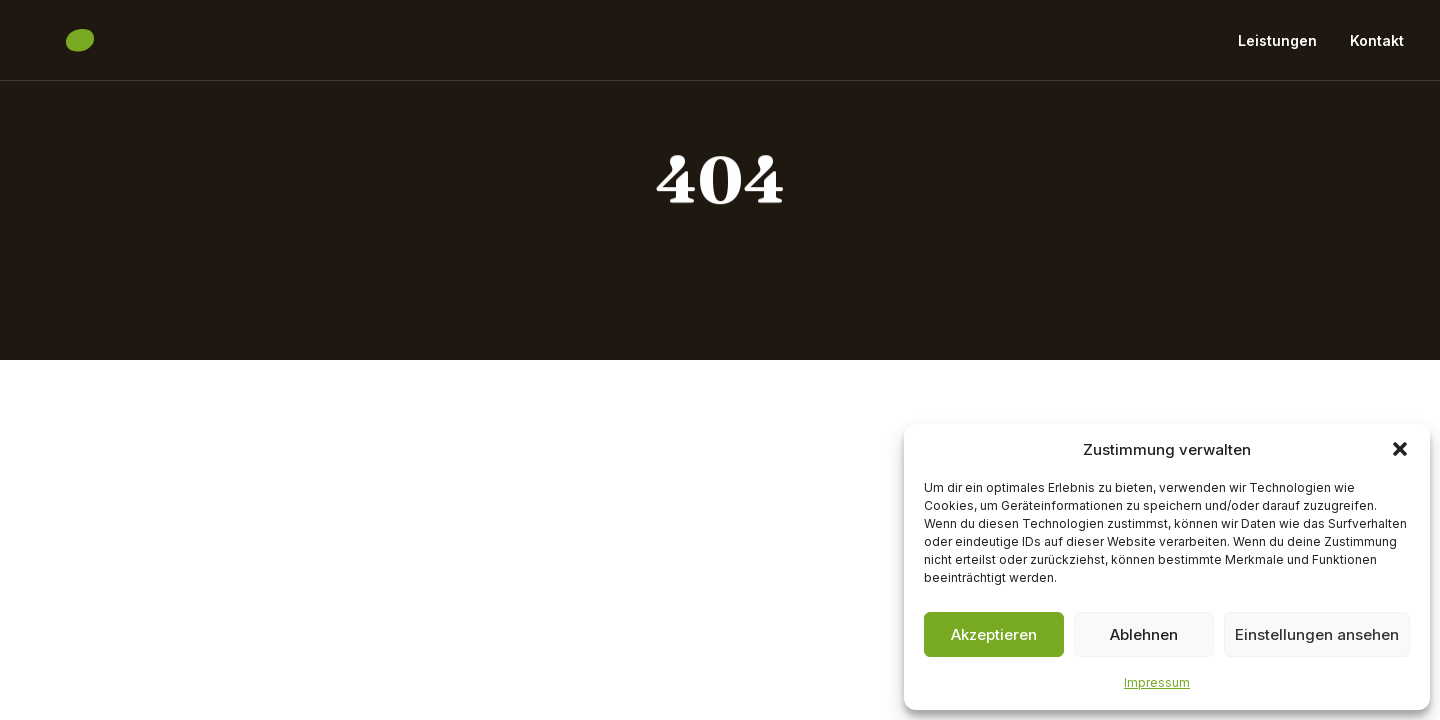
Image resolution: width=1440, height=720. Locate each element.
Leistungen (1277, 47)
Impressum (1157, 682)
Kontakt (1377, 47)
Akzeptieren (994, 634)
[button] (1400, 449)
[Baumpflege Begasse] (150, 48)
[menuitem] (1284, 48)
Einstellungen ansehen (1317, 634)
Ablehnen (1144, 634)
